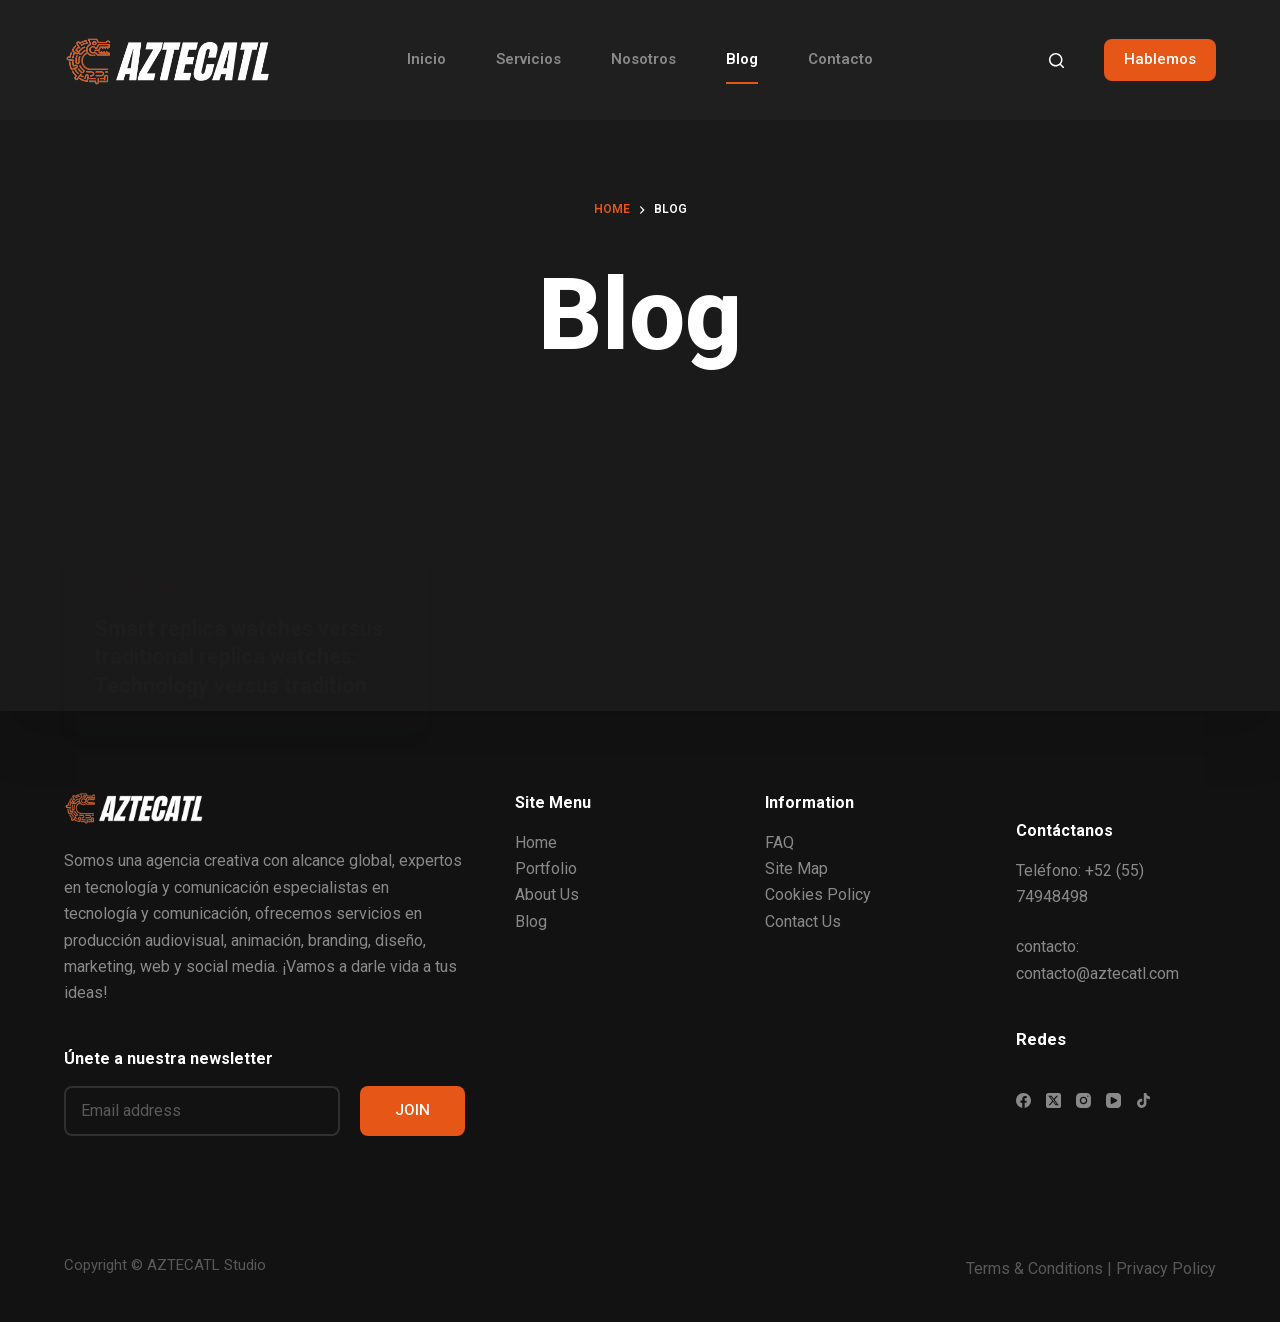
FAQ (779, 842)
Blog (742, 59)
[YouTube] (1113, 1100)
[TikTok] (1143, 1100)
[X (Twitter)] (1053, 1100)
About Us (547, 894)
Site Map (796, 868)
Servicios (528, 59)
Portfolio (546, 868)
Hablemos (1160, 59)
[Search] (1056, 60)
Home (536, 842)
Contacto (840, 59)
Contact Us (803, 921)
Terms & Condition (1030, 1268)
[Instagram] (1083, 1100)
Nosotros (643, 59)
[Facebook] (1023, 1100)
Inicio (426, 59)
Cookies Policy (818, 894)
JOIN (412, 1110)
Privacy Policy (1166, 1268)
